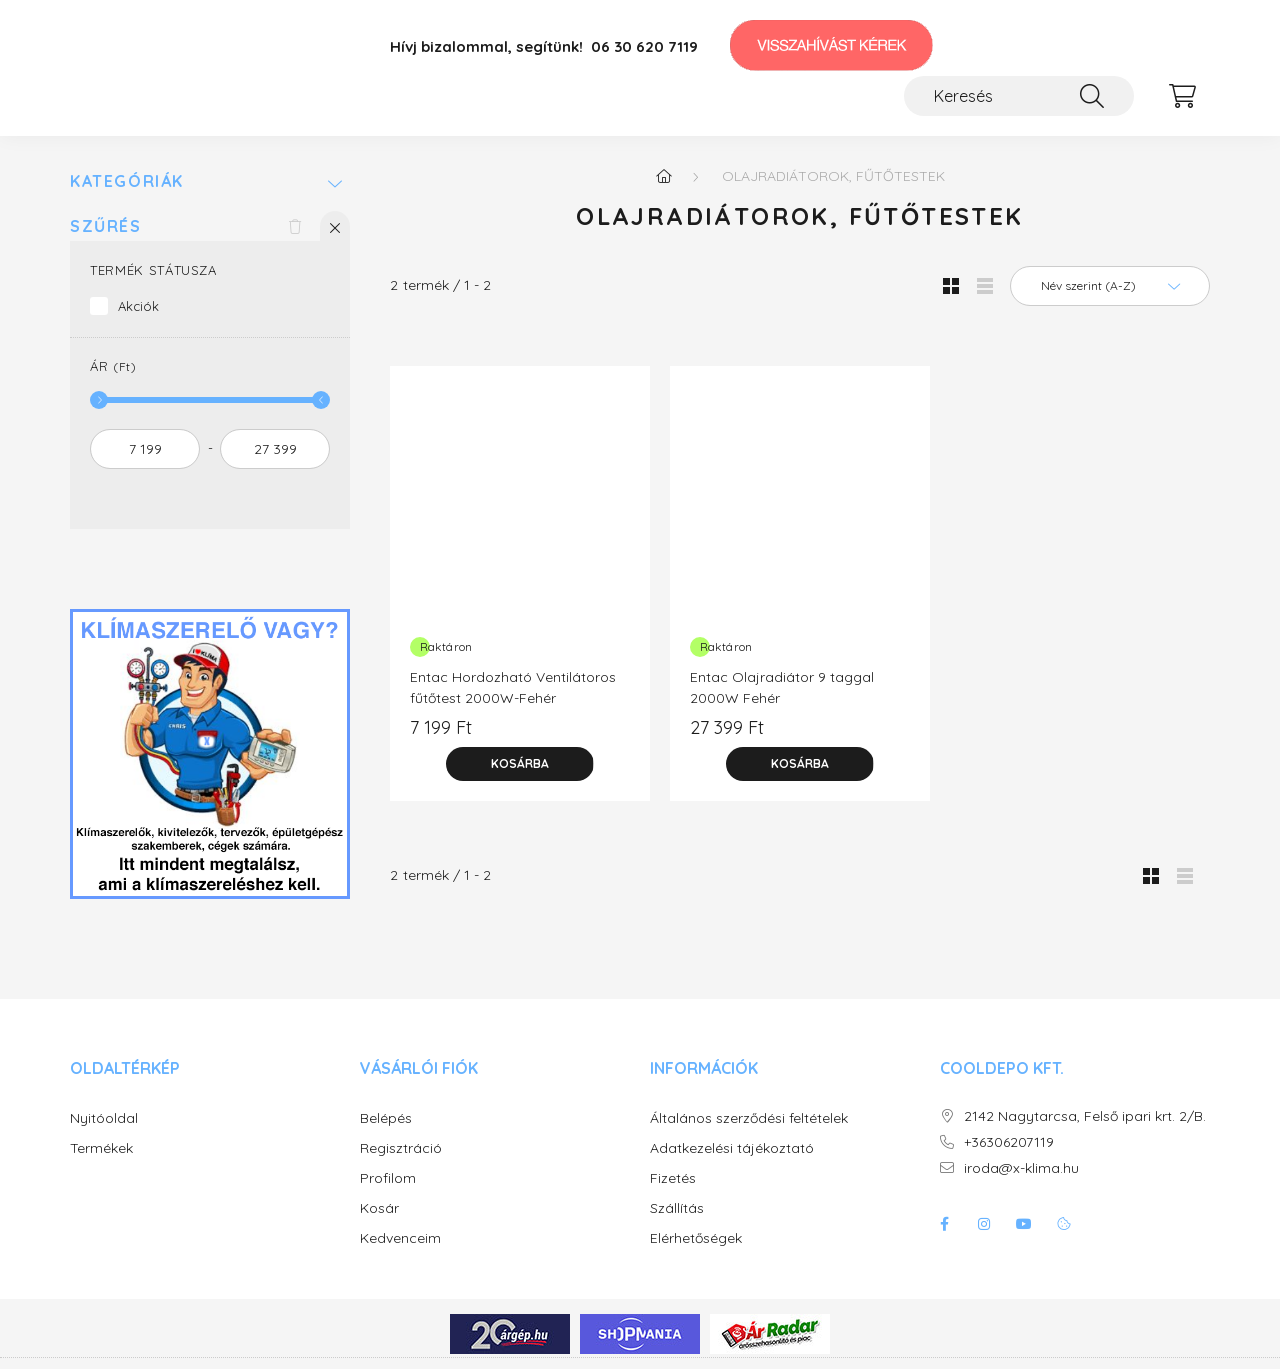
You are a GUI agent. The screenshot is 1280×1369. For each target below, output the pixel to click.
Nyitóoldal (104, 1118)
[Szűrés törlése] (295, 226)
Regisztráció (401, 1148)
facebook (944, 1224)
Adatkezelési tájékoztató (732, 1148)
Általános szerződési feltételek (749, 1118)
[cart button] (1182, 96)
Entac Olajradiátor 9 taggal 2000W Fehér (782, 687)
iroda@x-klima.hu (1021, 1168)
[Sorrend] (1110, 286)
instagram (984, 1224)
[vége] (275, 449)
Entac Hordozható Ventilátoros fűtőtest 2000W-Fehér (513, 687)
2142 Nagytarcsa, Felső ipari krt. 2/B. (1085, 1116)
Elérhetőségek (696, 1238)
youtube (1024, 1224)
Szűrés (106, 226)
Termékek (101, 1148)
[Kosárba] (520, 764)
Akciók (138, 306)
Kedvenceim (400, 1238)
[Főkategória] (664, 176)
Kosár (379, 1208)
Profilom (388, 1178)
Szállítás (677, 1208)
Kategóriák (127, 181)
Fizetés (673, 1178)
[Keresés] (1019, 96)
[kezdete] (145, 449)
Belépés (386, 1118)
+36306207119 (1009, 1142)
